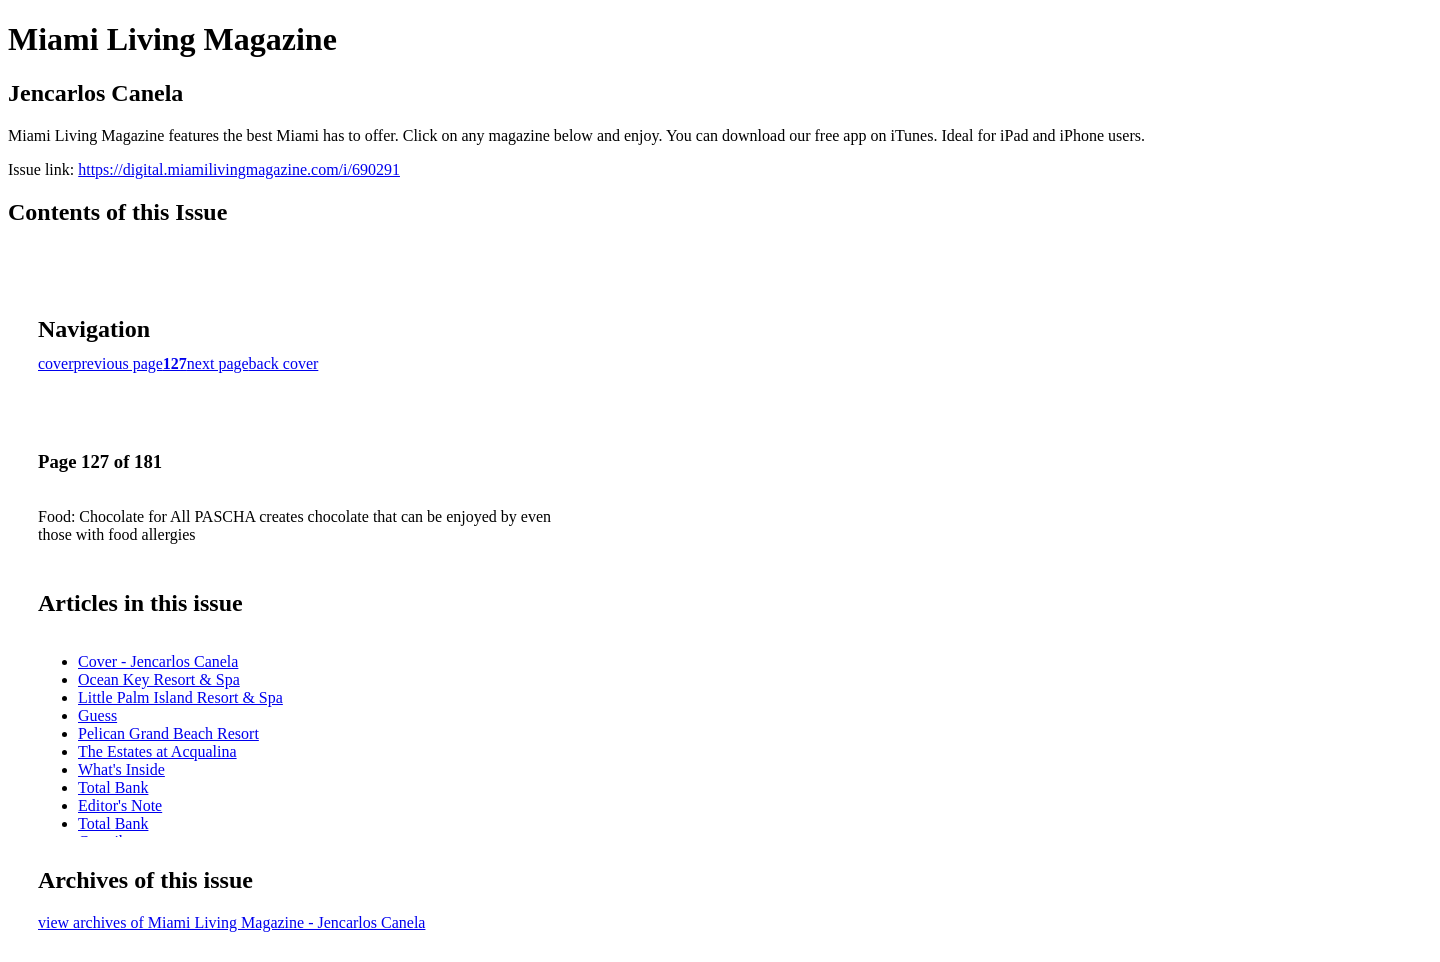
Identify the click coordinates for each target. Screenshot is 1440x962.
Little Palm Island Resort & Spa (180, 697)
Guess (97, 715)
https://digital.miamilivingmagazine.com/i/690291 (239, 169)
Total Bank (113, 787)
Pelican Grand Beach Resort (168, 733)
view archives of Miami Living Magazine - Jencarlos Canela (231, 922)
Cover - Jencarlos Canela (158, 661)
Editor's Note (120, 805)
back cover (284, 363)
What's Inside (121, 769)
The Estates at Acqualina (157, 751)
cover (56, 363)
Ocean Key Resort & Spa (159, 679)
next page (218, 363)
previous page (118, 363)
